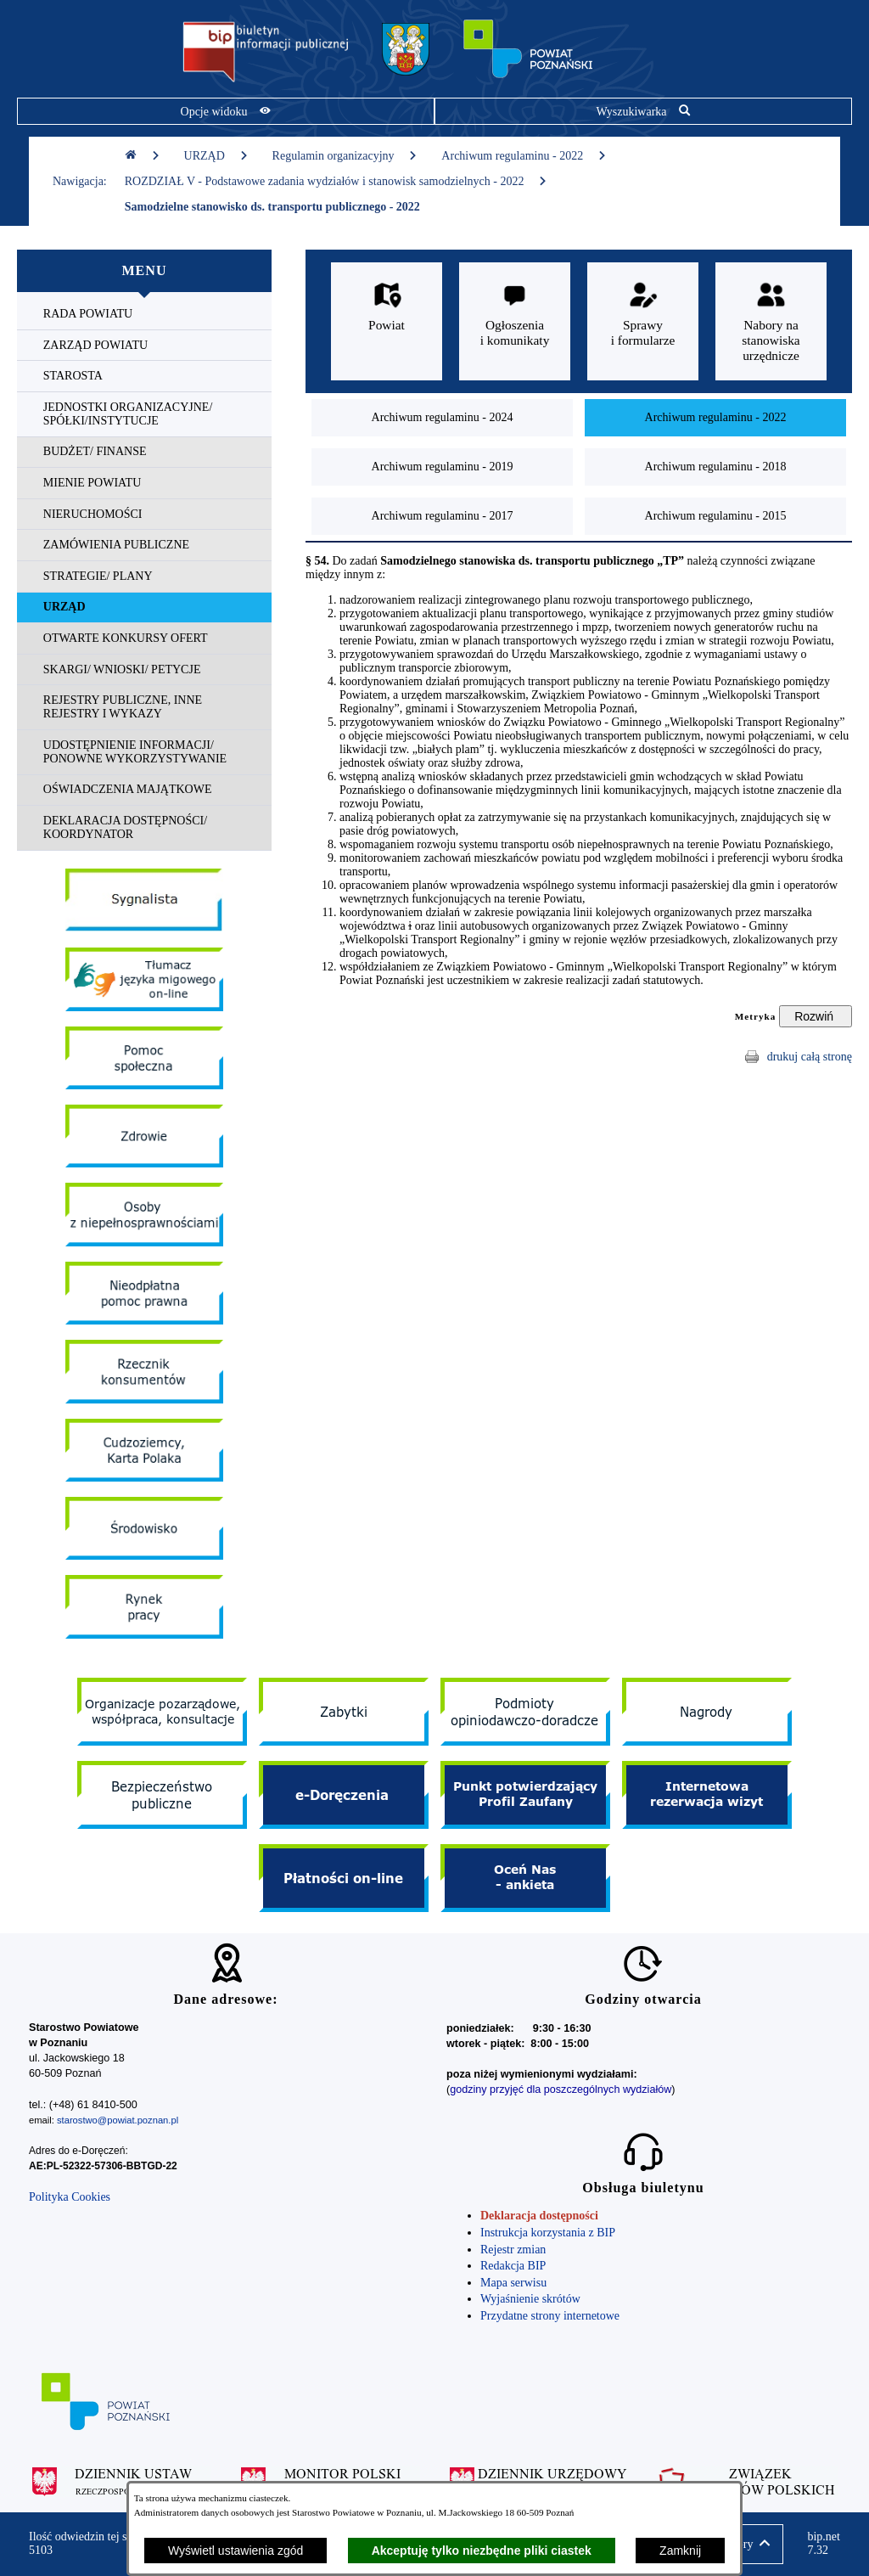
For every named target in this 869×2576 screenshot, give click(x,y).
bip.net (823, 2543)
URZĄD (216, 155)
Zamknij (680, 2550)
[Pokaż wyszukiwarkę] (643, 111)
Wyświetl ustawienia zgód (235, 2550)
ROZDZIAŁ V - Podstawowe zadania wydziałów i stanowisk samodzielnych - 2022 (336, 181)
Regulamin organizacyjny (345, 155)
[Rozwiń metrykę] (815, 1016)
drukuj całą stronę (809, 1056)
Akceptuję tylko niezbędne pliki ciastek (481, 2550)
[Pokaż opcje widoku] (225, 111)
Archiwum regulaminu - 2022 (524, 155)
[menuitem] (144, 314)
